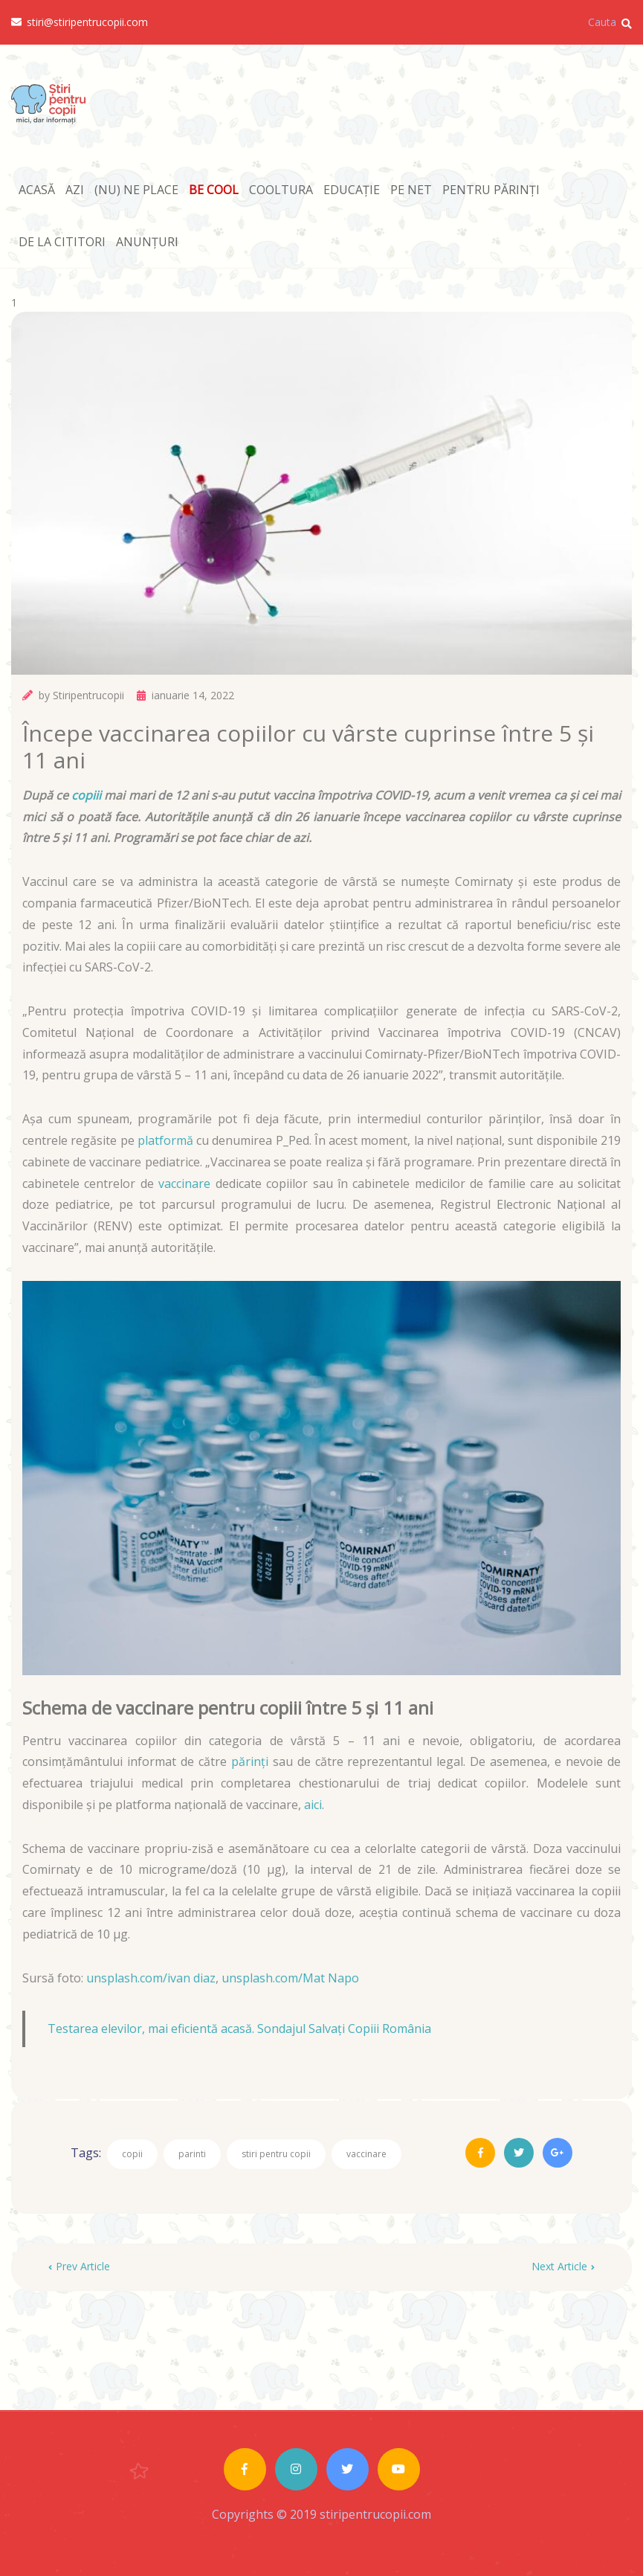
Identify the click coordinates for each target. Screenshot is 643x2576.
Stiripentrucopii (88, 695)
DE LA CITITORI (62, 242)
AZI (74, 190)
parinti (192, 2154)
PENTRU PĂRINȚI (491, 190)
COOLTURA (281, 190)
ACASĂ (37, 190)
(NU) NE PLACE (136, 190)
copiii (86, 795)
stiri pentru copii (276, 2154)
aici (313, 1804)
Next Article (563, 2266)
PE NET (411, 190)
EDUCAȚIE (351, 190)
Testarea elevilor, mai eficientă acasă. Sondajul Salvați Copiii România (239, 2028)
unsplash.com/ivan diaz (151, 1978)
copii (132, 2154)
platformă (165, 1140)
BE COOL (214, 190)
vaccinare (184, 1183)
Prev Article (79, 2266)
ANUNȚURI (147, 242)
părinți (249, 1761)
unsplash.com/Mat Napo (290, 1978)
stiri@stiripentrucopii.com (79, 22)
